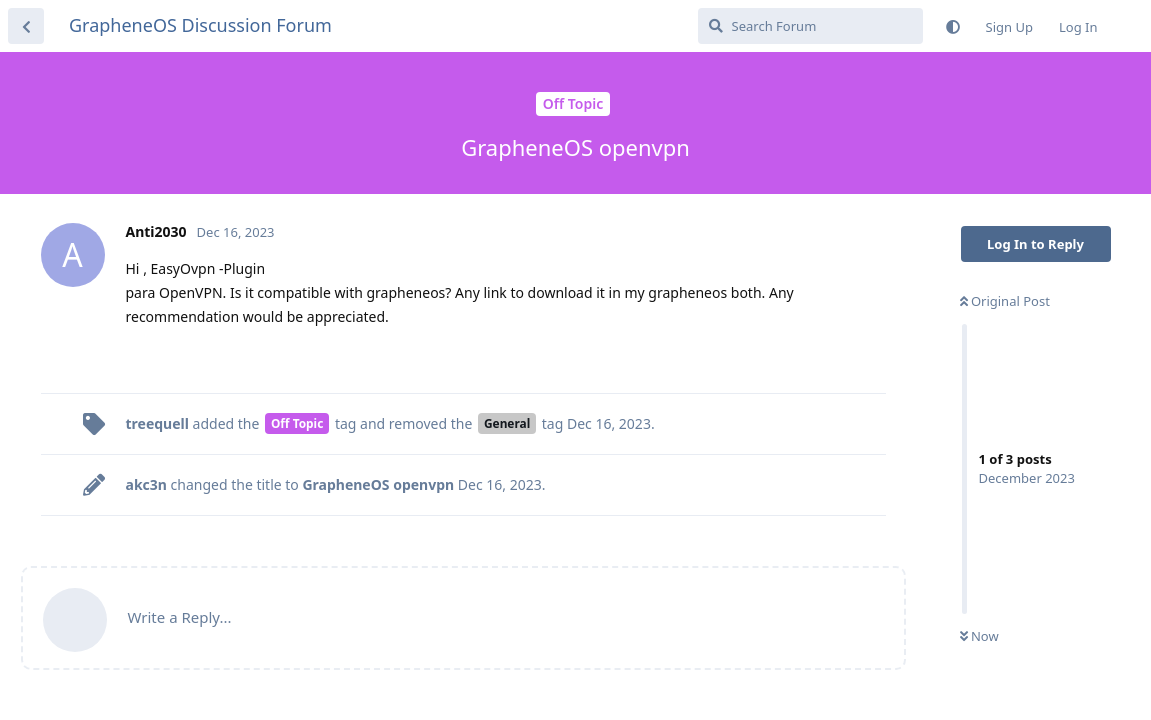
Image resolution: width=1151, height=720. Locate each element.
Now (979, 636)
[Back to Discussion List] (26, 26)
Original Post (1005, 301)
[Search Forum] (810, 26)
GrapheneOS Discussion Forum (200, 25)
